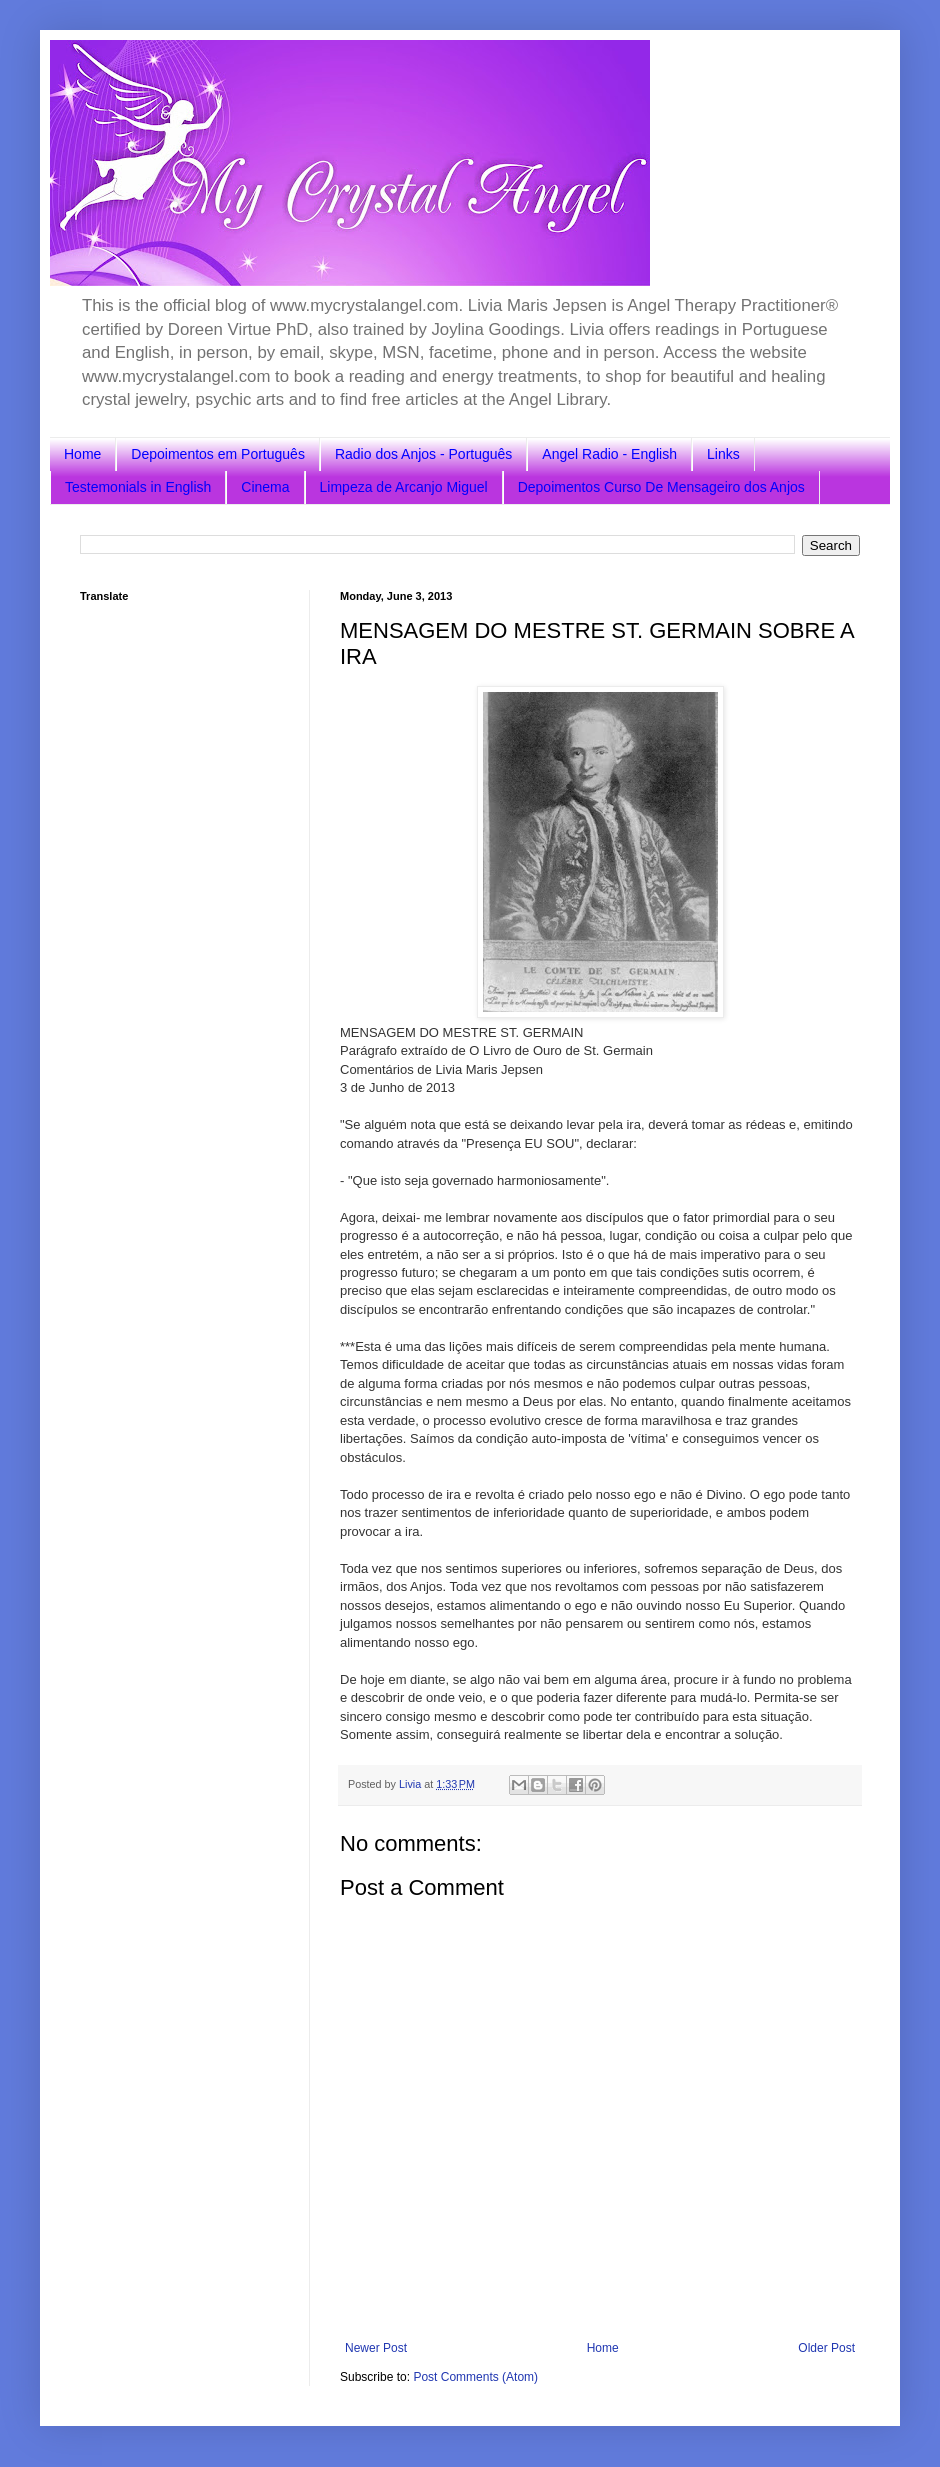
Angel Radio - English (609, 454)
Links (723, 454)
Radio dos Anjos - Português (423, 454)
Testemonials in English (138, 487)
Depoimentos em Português (218, 454)
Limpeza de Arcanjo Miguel (404, 487)
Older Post (826, 2348)
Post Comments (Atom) (475, 2377)
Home (82, 454)
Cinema (265, 487)
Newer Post (376, 2348)
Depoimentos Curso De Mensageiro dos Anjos (661, 487)
